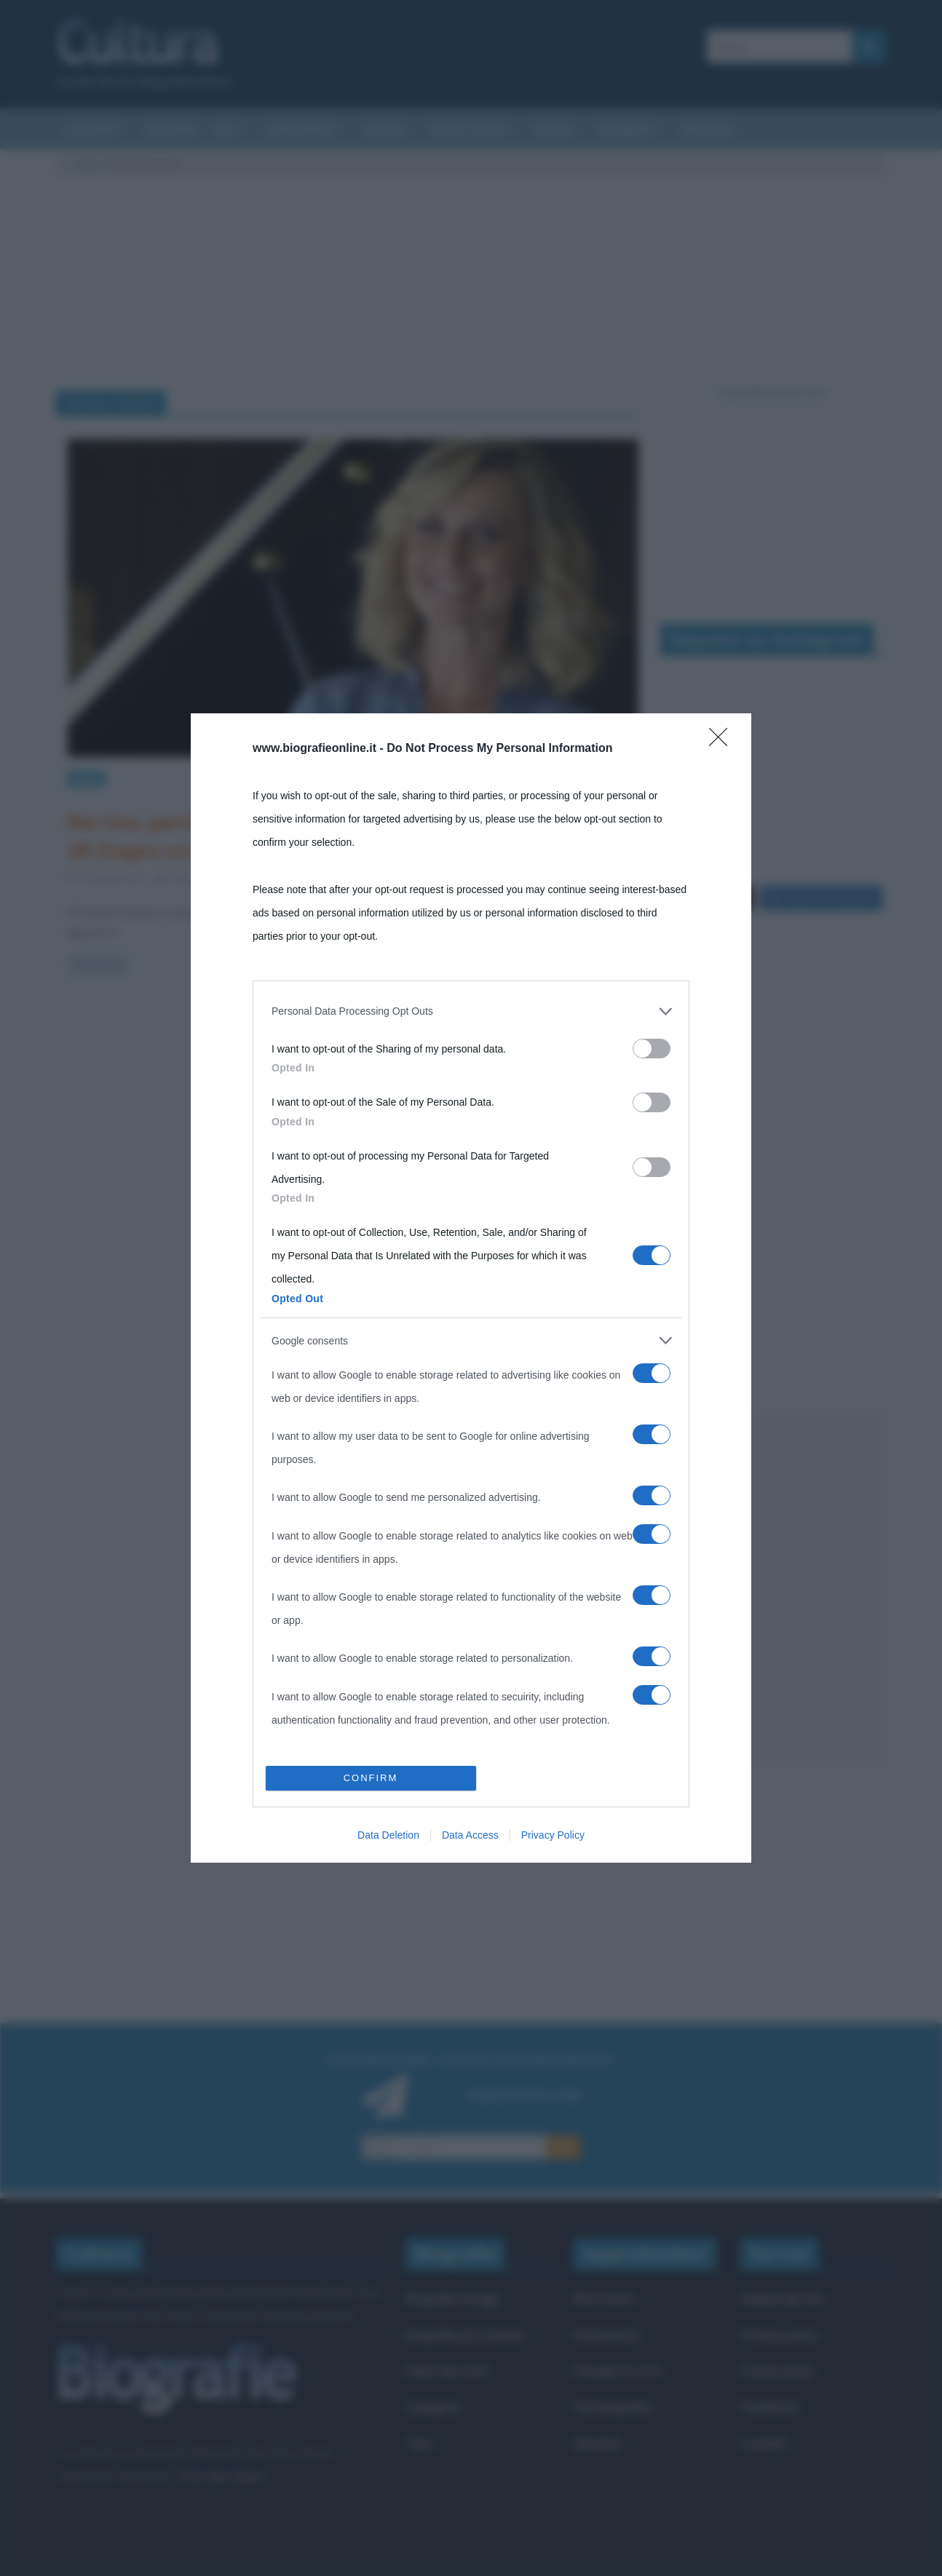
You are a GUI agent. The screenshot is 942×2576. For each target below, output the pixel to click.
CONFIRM (371, 1777)
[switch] (651, 1048)
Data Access (470, 1835)
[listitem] (471, 1011)
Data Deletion (388, 1835)
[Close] (723, 742)
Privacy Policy (553, 1835)
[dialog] (471, 1287)
